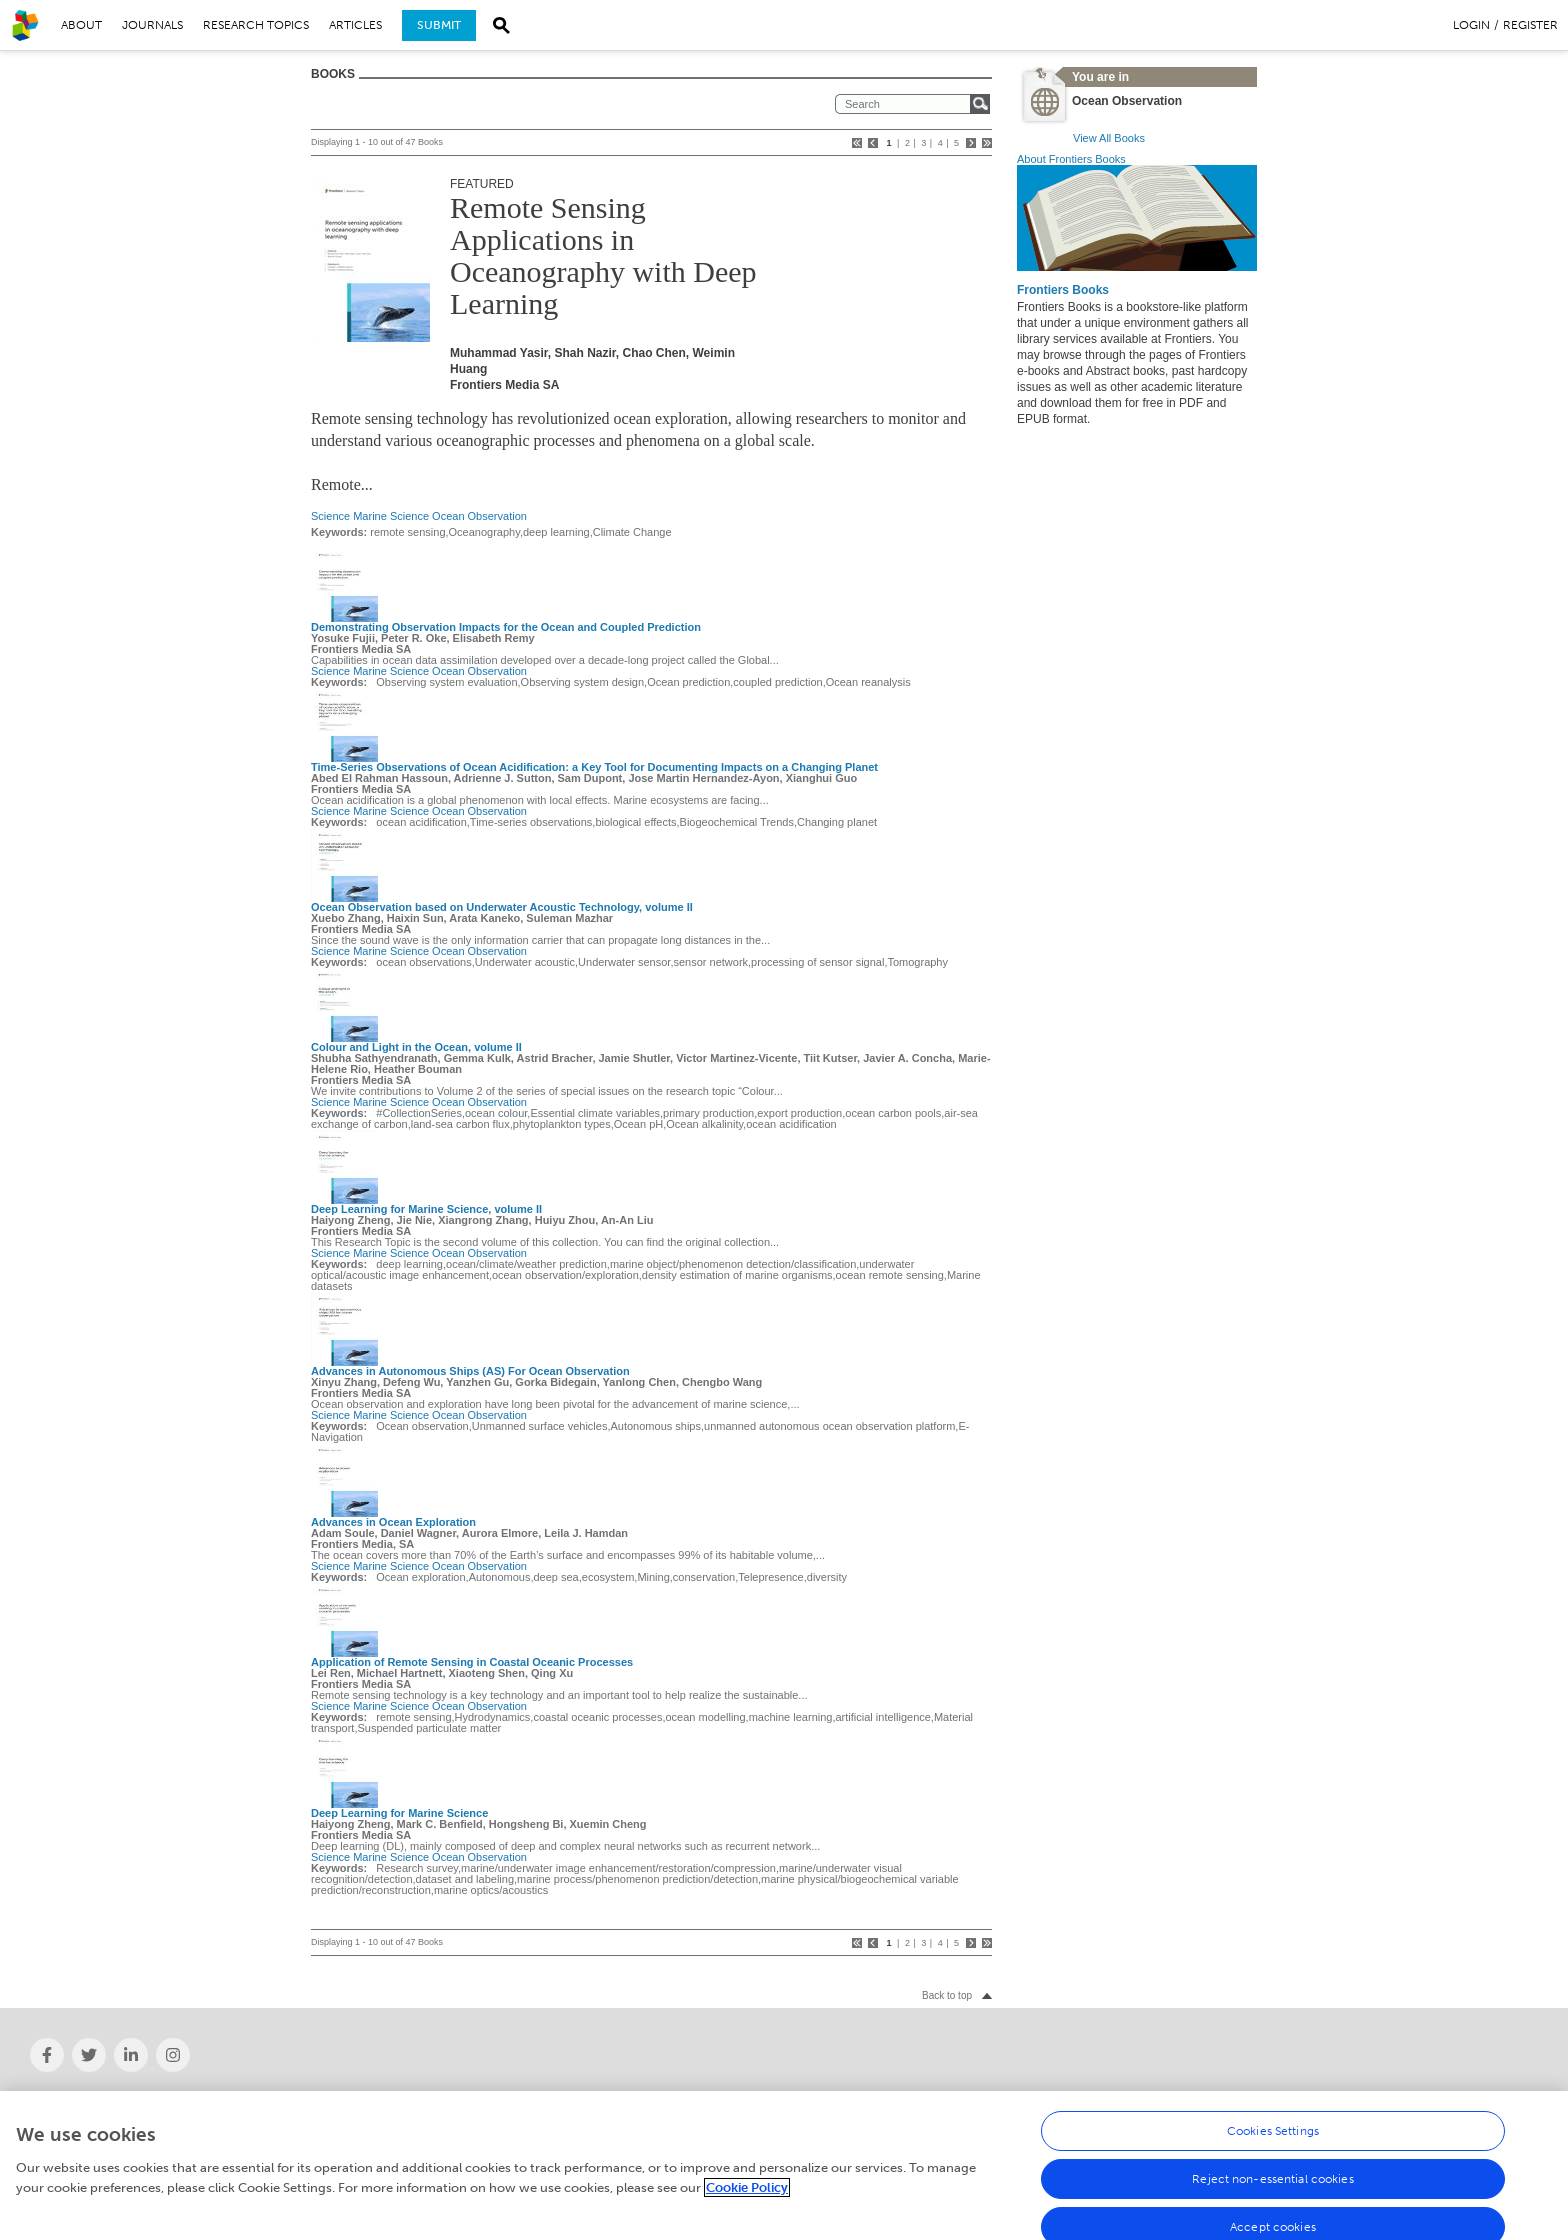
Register (1530, 25)
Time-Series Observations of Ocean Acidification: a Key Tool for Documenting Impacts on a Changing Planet (594, 767)
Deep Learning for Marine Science (399, 1813)
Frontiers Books (1063, 290)
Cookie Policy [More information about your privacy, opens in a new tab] (747, 2201)
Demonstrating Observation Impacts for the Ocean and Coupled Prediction (506, 627)
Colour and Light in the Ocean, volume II (416, 1047)
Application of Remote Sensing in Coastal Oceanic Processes (472, 1662)
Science (330, 516)
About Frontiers (71, 2101)
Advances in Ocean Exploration (393, 1522)
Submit (439, 25)
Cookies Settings (1273, 2145)
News (425, 2101)
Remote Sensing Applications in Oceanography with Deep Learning (603, 255)
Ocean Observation (479, 516)
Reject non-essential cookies (1272, 2193)
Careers (811, 2101)
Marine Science (391, 516)
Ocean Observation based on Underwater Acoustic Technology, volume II (502, 907)
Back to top (947, 1995)
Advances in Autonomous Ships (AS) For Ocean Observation (470, 1371)
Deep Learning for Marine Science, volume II (426, 1209)
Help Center (1203, 2101)
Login (1471, 25)
